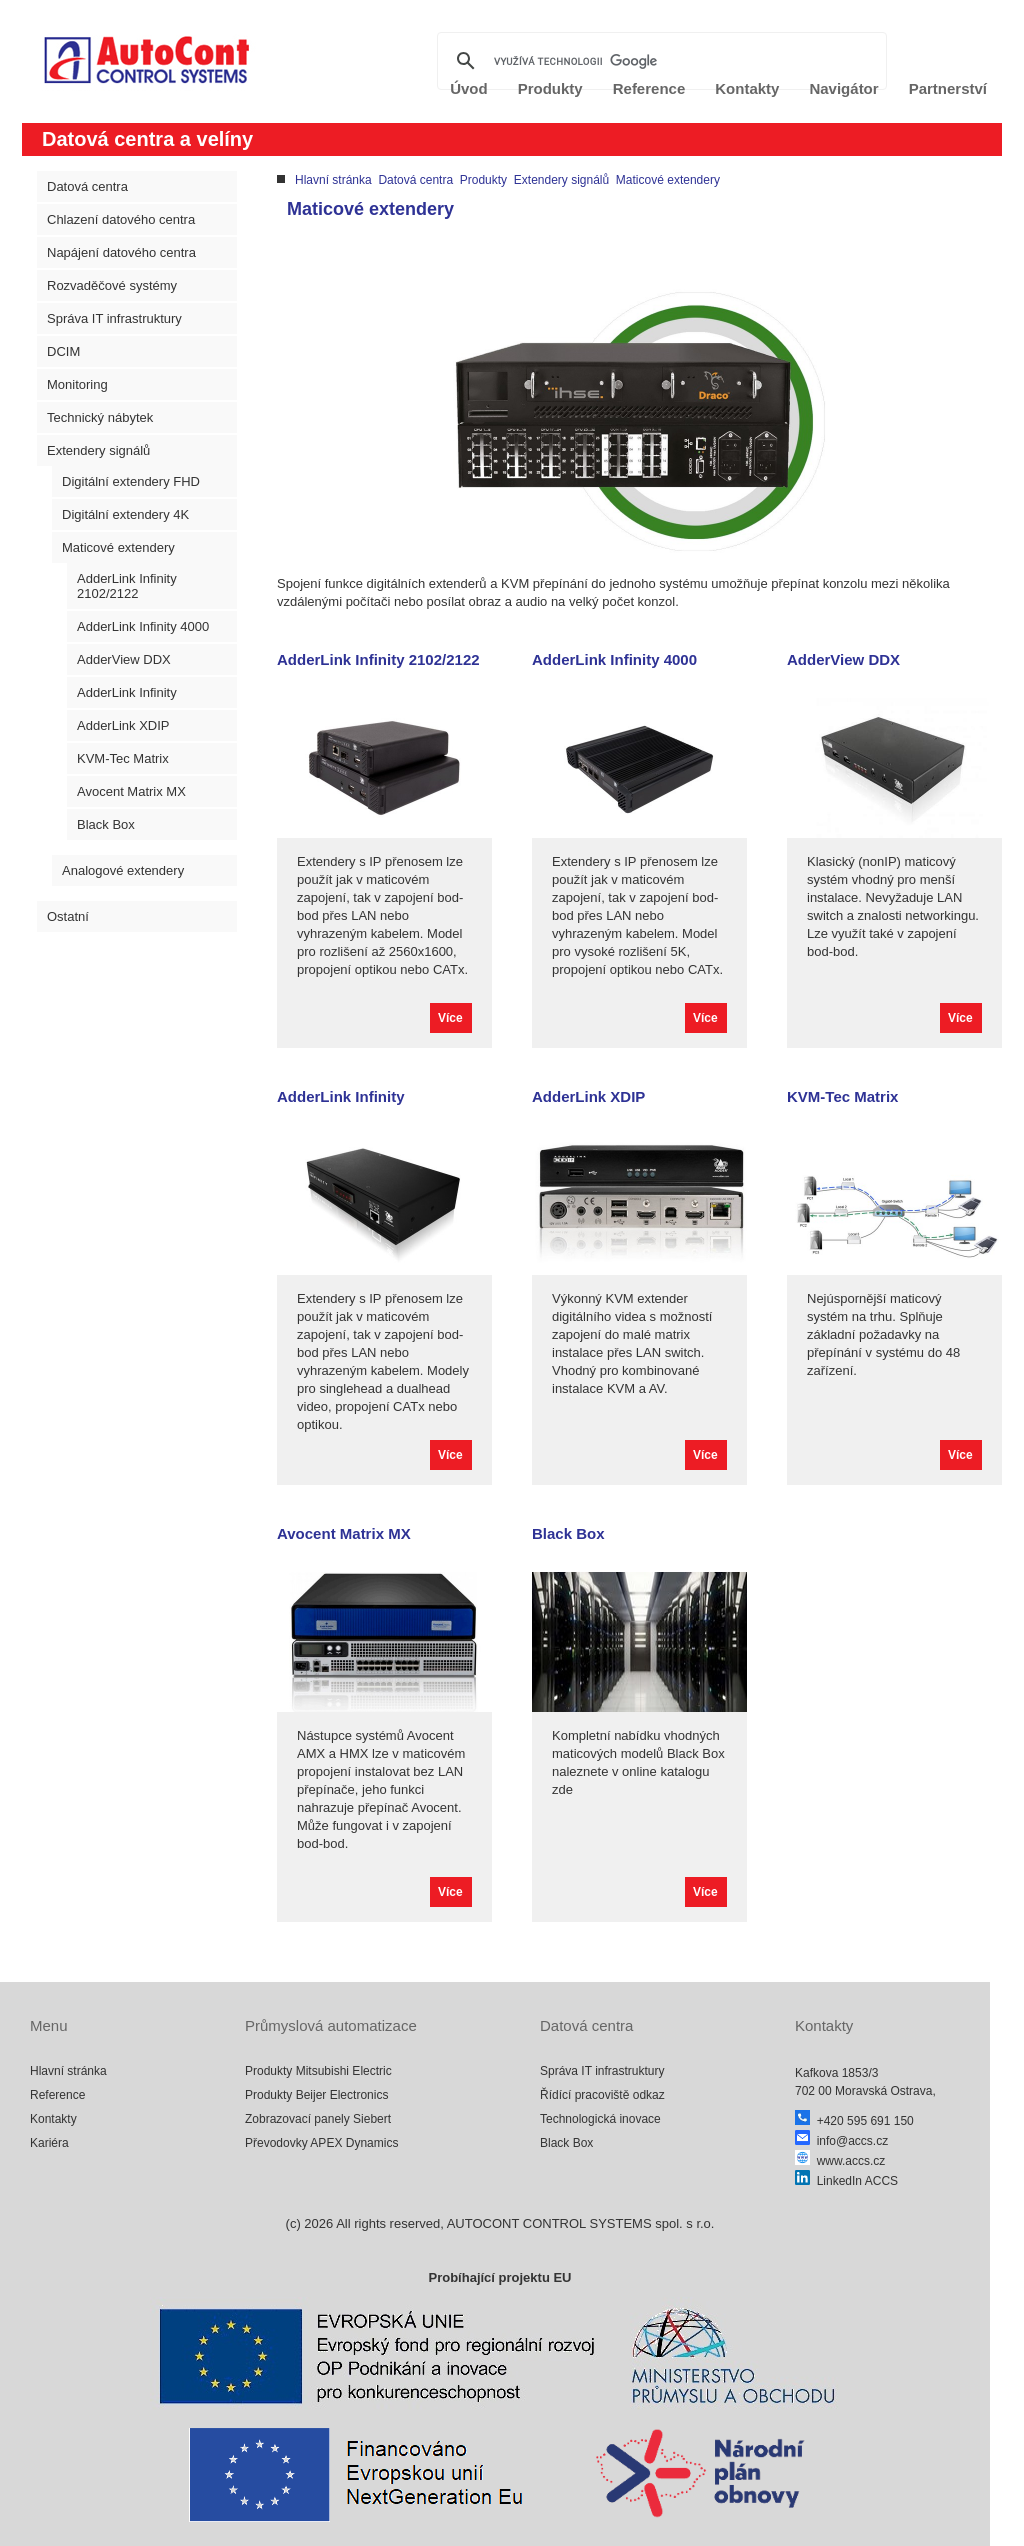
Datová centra (87, 186)
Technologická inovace (600, 2119)
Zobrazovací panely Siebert (318, 2119)
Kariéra (49, 2143)
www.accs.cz (840, 2161)
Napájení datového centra (121, 252)
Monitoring (77, 384)
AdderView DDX (124, 659)
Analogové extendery (123, 870)
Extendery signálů (98, 450)
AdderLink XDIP (123, 725)
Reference (57, 2095)
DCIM (63, 351)
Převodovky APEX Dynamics (321, 2143)
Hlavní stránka (333, 180)
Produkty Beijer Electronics (316, 2095)
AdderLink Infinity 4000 (143, 626)
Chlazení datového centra (121, 219)
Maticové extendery (118, 547)
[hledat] (659, 61)
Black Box (106, 824)
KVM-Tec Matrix (123, 758)
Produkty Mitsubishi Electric (318, 2071)
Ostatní (68, 916)
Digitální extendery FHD (131, 481)
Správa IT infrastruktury (114, 318)
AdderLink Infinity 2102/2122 (127, 586)
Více (450, 1018)
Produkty (483, 180)
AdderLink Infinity (127, 692)
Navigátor (843, 88)
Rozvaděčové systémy (112, 285)
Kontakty (53, 2119)
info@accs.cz (841, 2141)
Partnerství (948, 88)
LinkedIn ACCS (846, 2181)
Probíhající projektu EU (499, 2277)
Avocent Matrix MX (131, 791)
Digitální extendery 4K (125, 514)
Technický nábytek (100, 417)
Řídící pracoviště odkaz (602, 2095)
